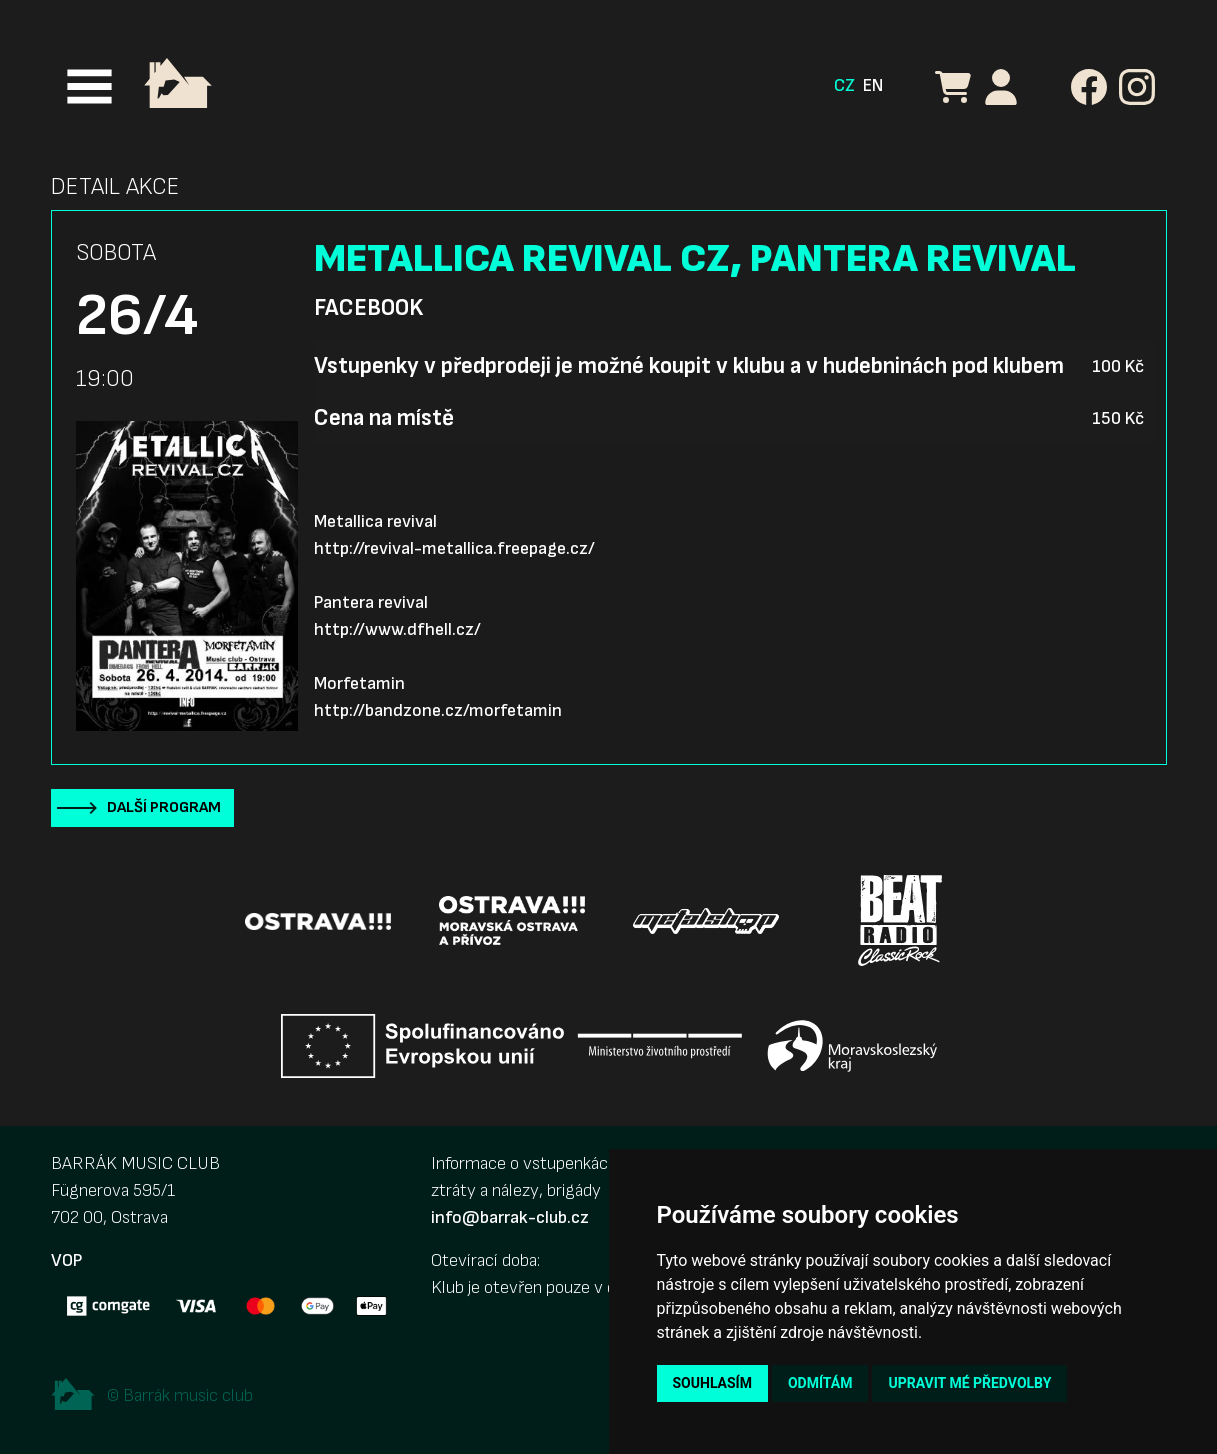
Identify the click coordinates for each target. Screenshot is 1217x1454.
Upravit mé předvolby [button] (969, 1383)
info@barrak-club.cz (510, 1217)
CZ (844, 85)
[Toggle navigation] (89, 86)
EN (873, 85)
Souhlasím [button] (712, 1383)
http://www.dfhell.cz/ (397, 629)
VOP (66, 1260)
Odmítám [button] (820, 1383)
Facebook (368, 308)
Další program (164, 807)
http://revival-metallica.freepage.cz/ (454, 548)
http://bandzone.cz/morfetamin (438, 710)
